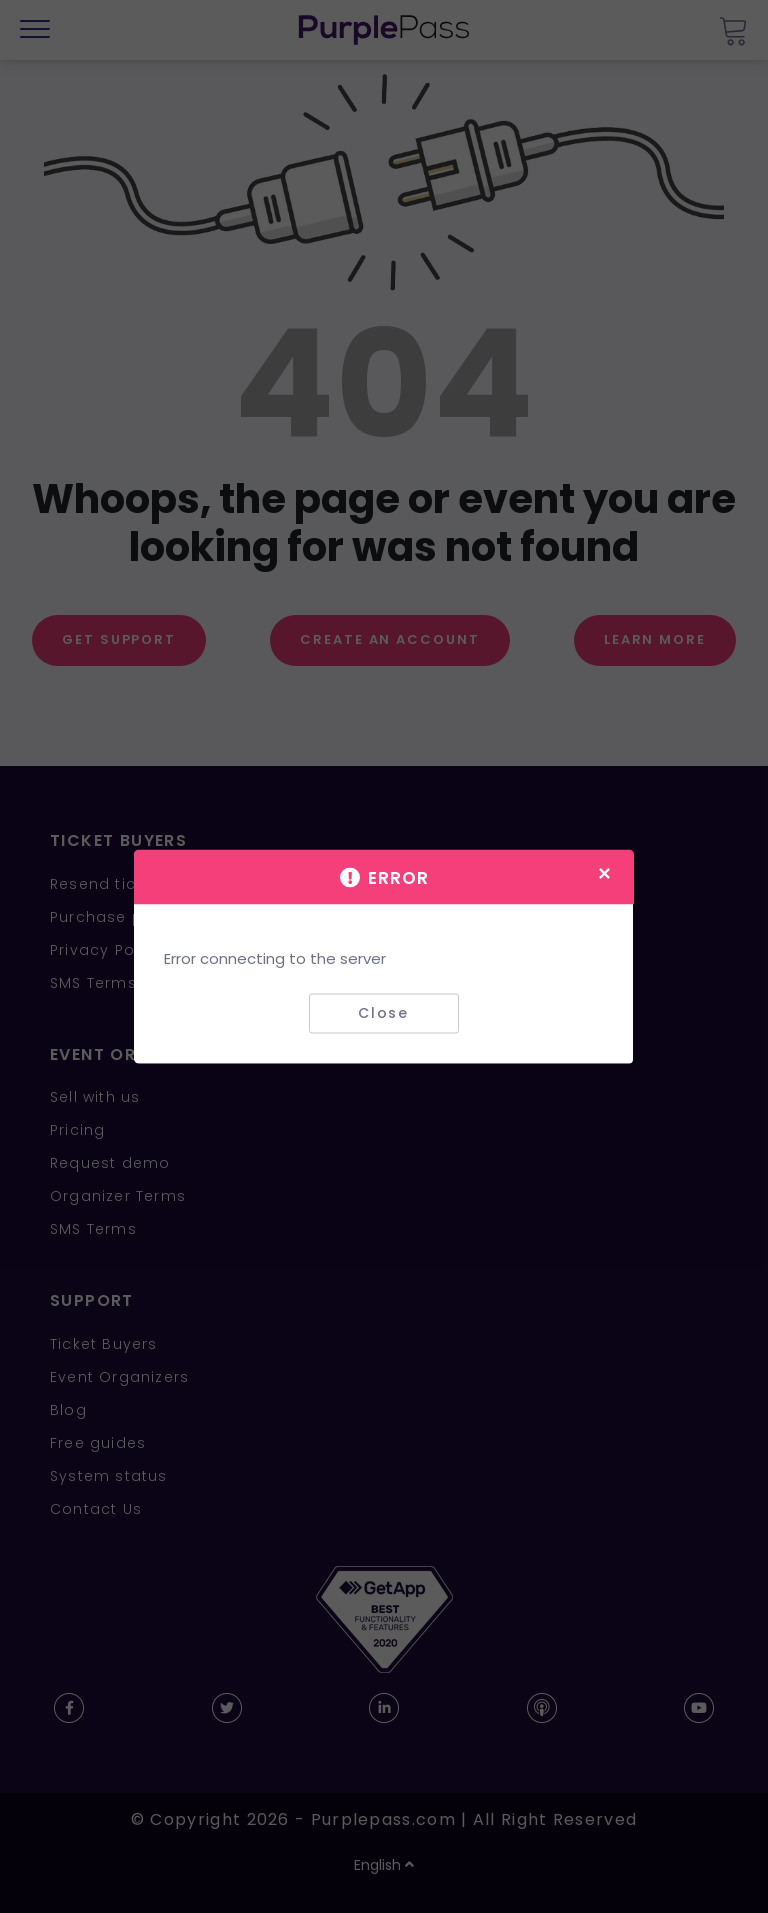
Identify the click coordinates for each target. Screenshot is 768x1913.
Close (383, 1013)
